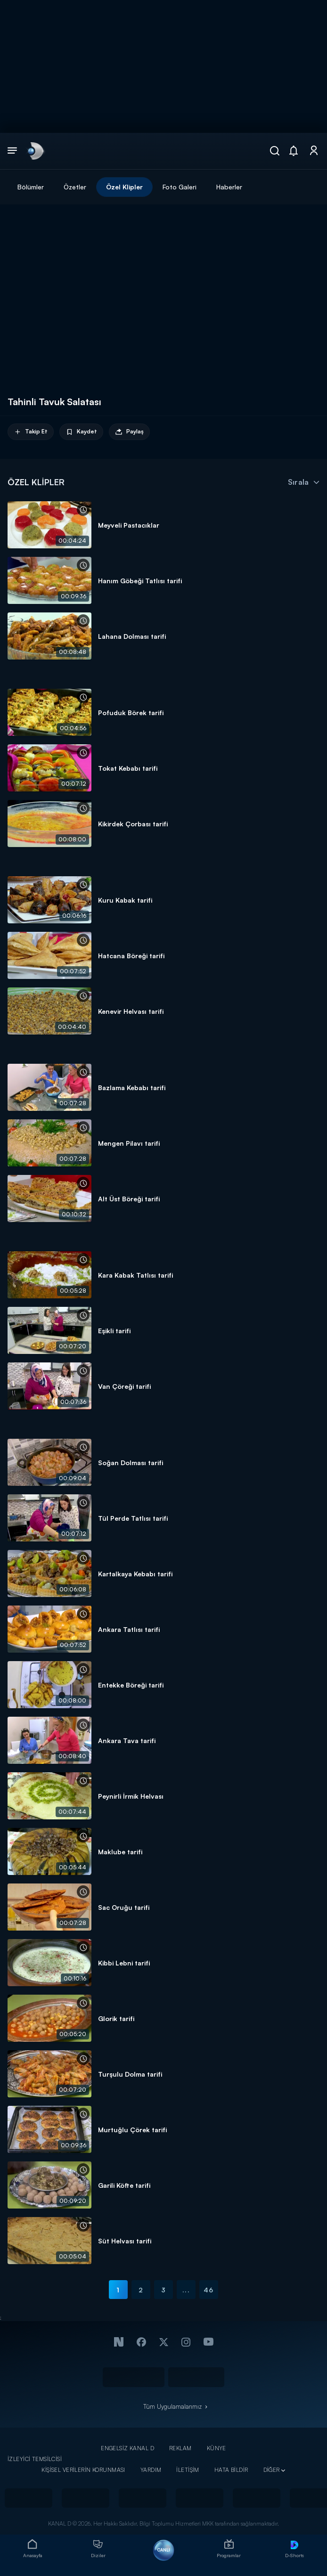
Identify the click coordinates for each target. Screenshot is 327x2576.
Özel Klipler (124, 187)
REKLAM (180, 2448)
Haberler (229, 187)
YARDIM (151, 2469)
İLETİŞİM (187, 2469)
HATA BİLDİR (231, 2469)
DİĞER (271, 2469)
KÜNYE (216, 2448)
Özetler (75, 187)
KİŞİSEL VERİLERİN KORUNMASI (83, 2469)
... (185, 2290)
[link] (35, 150)
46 (208, 2290)
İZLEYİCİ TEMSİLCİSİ (35, 2458)
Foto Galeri (179, 187)
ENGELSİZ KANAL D (127, 2448)
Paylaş (129, 432)
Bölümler (30, 187)
